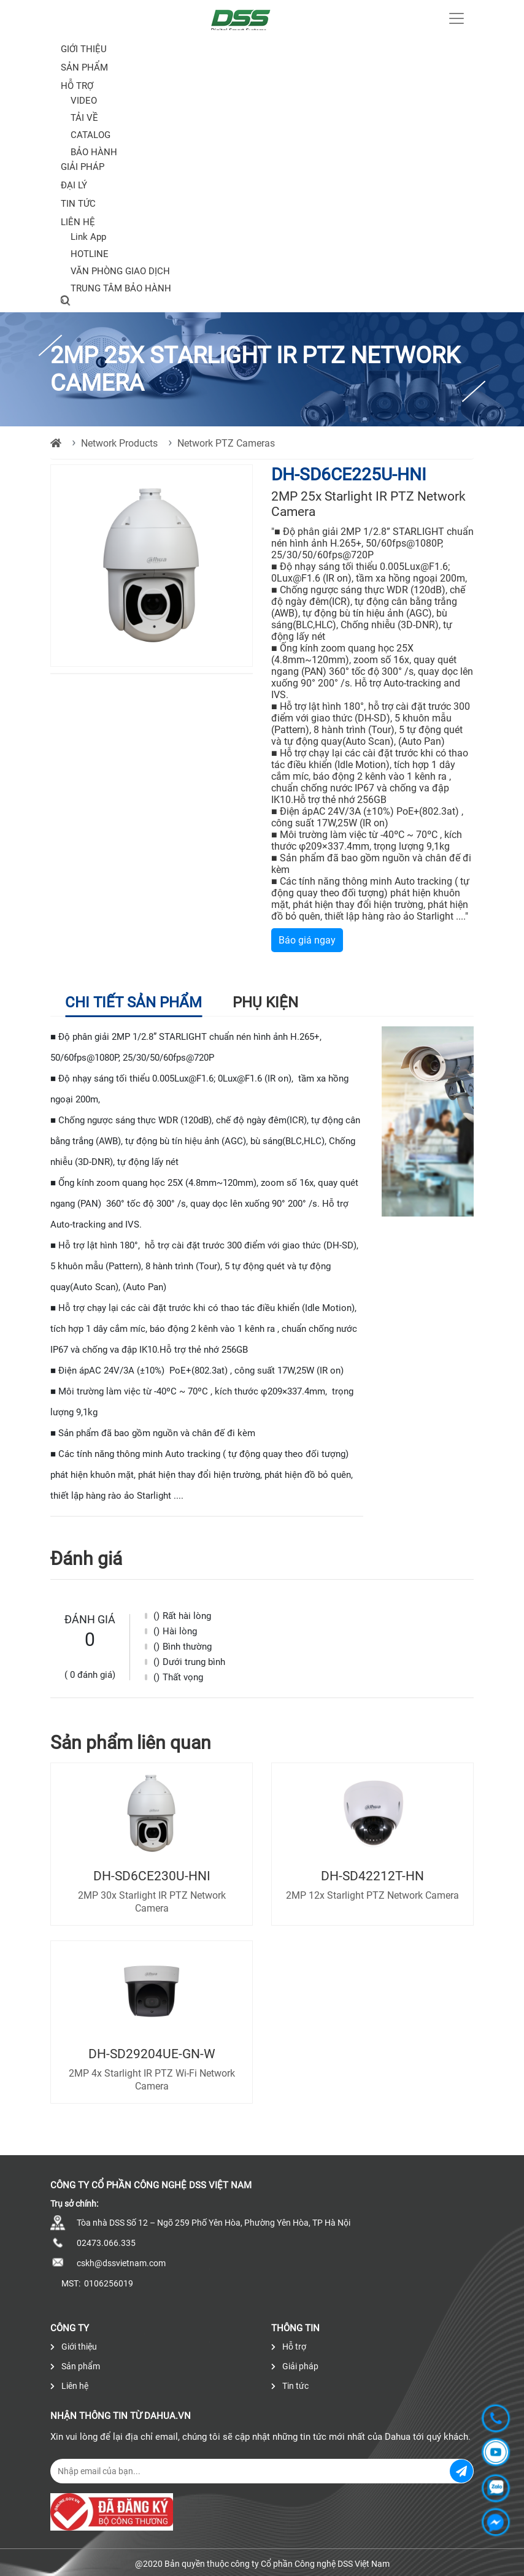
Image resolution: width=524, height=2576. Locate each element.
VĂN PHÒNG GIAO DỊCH (120, 271)
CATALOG (90, 134)
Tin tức (78, 203)
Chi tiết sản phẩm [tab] (133, 1002)
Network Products (119, 443)
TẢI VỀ (84, 117)
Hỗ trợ (77, 85)
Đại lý (74, 185)
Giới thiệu (84, 49)
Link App (88, 236)
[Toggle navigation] (456, 18)
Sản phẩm (75, 2366)
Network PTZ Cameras (226, 443)
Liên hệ (78, 222)
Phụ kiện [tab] (265, 1002)
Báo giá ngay (307, 940)
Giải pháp (82, 166)
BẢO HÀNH (94, 152)
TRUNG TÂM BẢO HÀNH (121, 288)
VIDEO (84, 100)
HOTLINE (90, 254)
